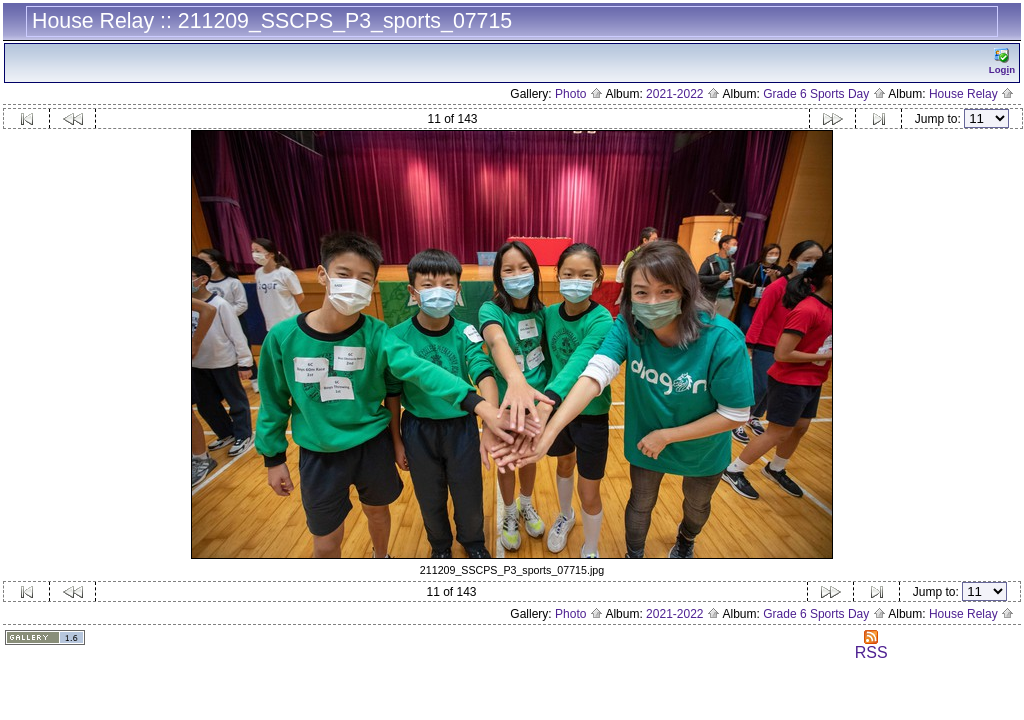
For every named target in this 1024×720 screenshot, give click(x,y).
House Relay (971, 94)
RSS (871, 645)
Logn (1002, 61)
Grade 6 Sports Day (824, 94)
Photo (579, 94)
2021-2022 (683, 94)
